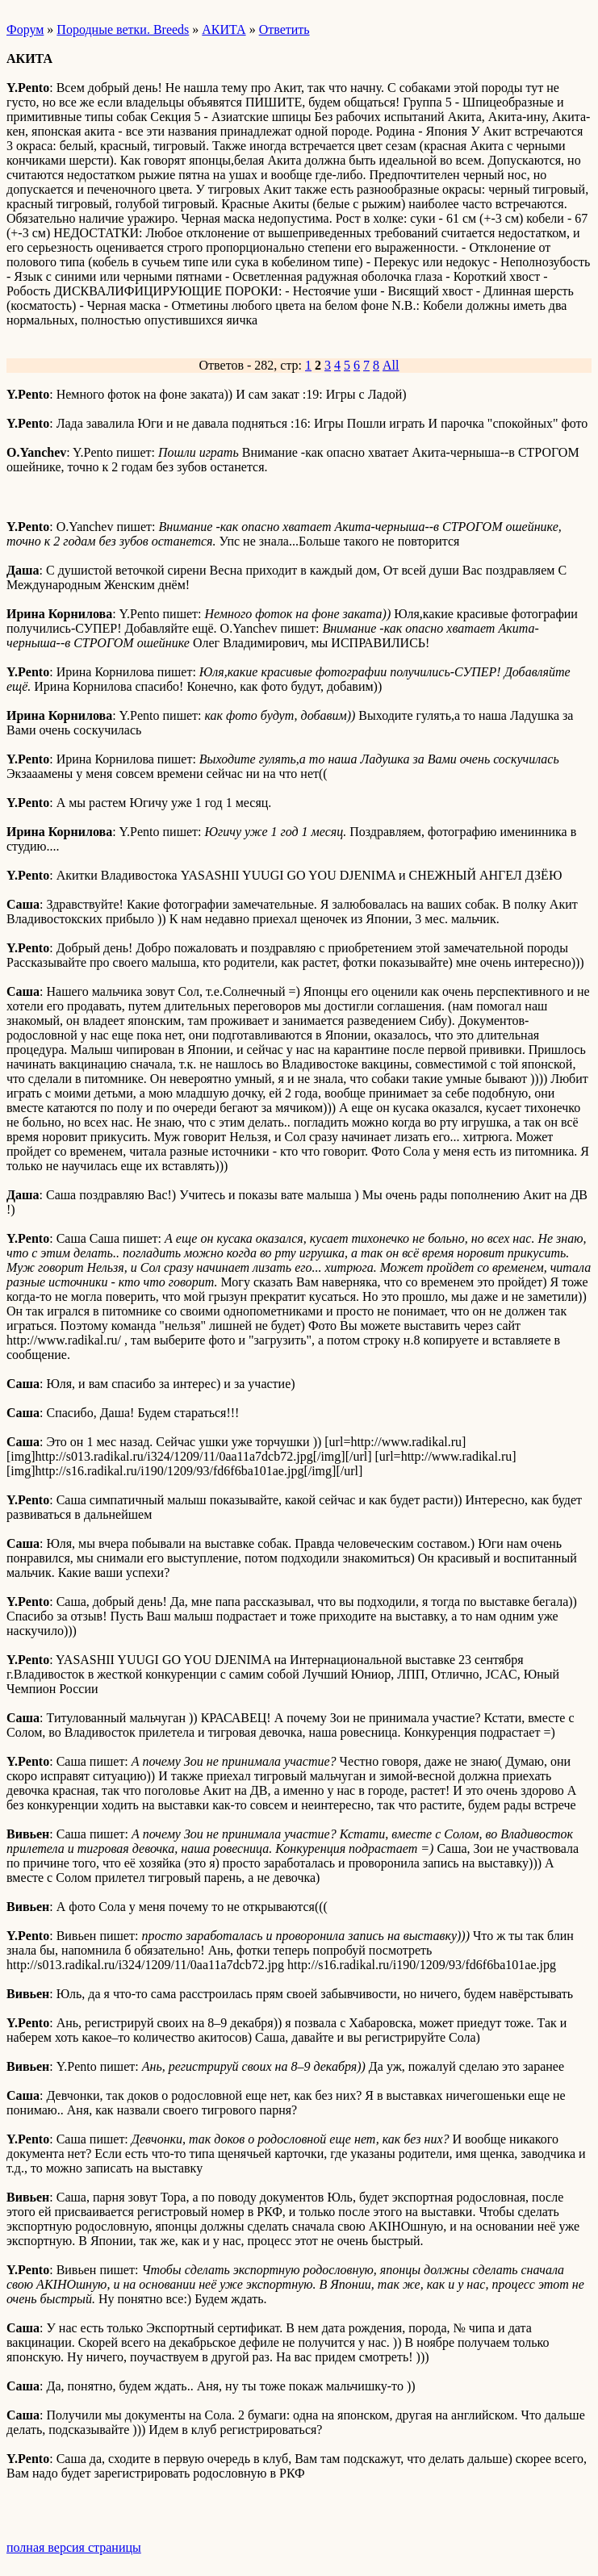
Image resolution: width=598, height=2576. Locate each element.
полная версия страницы (73, 2547)
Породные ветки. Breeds (122, 29)
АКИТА (223, 29)
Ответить (284, 29)
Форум (25, 29)
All (391, 365)
